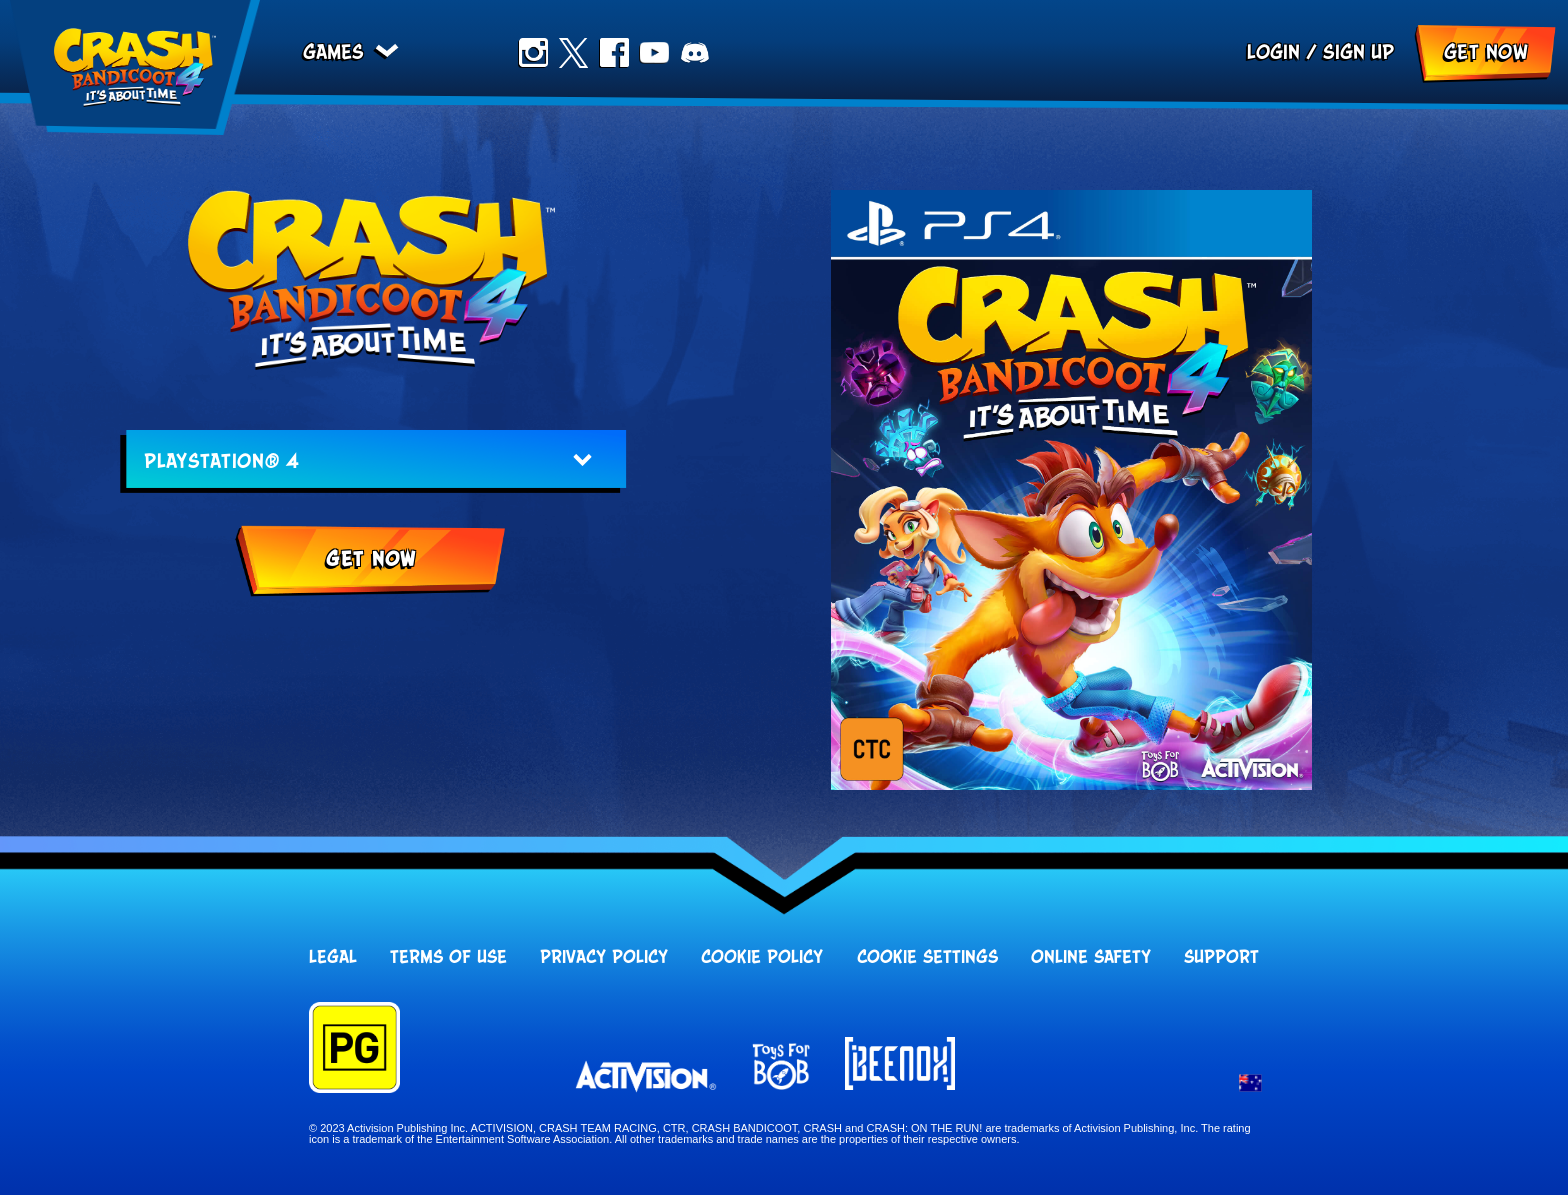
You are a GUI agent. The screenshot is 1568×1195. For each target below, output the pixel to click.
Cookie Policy (762, 958)
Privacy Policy (604, 958)
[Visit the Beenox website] (900, 1065)
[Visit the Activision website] (646, 1076)
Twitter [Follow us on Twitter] (573, 53)
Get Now (1486, 53)
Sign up (1358, 53)
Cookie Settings (927, 958)
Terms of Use (448, 958)
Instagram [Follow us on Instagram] (533, 53)
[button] (1250, 1085)
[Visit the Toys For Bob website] (781, 1068)
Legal (333, 958)
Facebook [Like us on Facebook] (614, 53)
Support (1221, 958)
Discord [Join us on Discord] (695, 53)
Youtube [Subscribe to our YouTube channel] (654, 53)
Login (1273, 53)
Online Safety (1091, 958)
